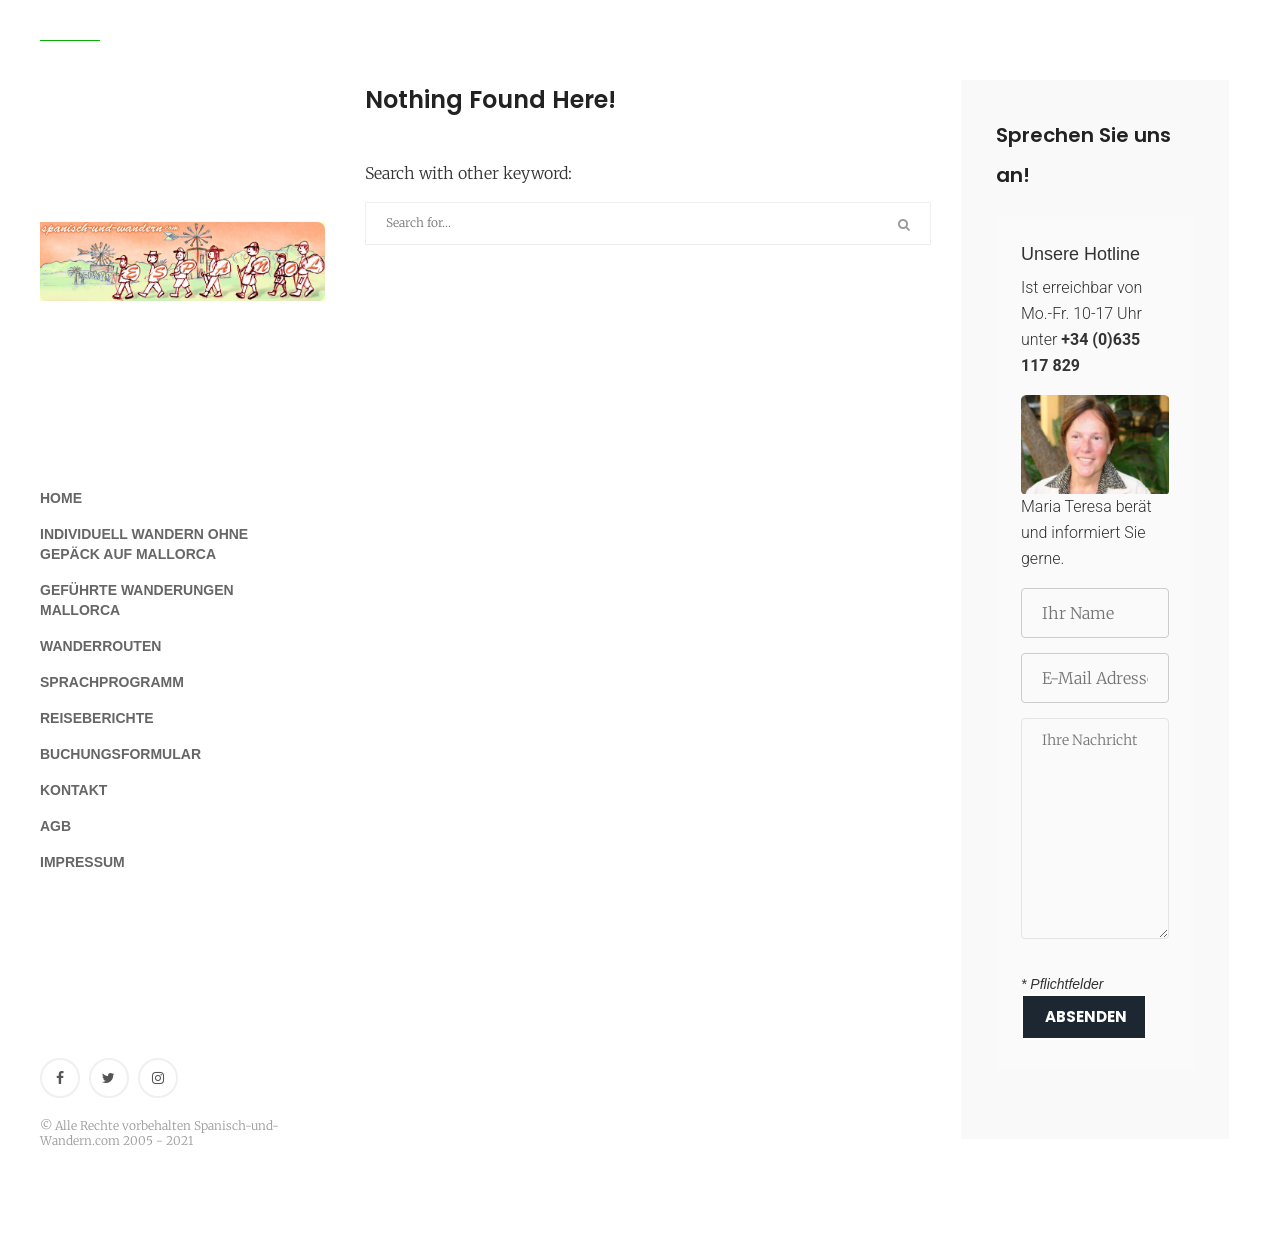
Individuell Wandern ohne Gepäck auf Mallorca (144, 544)
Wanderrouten (100, 646)
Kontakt (73, 790)
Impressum (82, 862)
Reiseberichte (97, 718)
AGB (55, 826)
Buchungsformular (120, 754)
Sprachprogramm (112, 682)
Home (61, 498)
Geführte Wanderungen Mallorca (137, 600)
